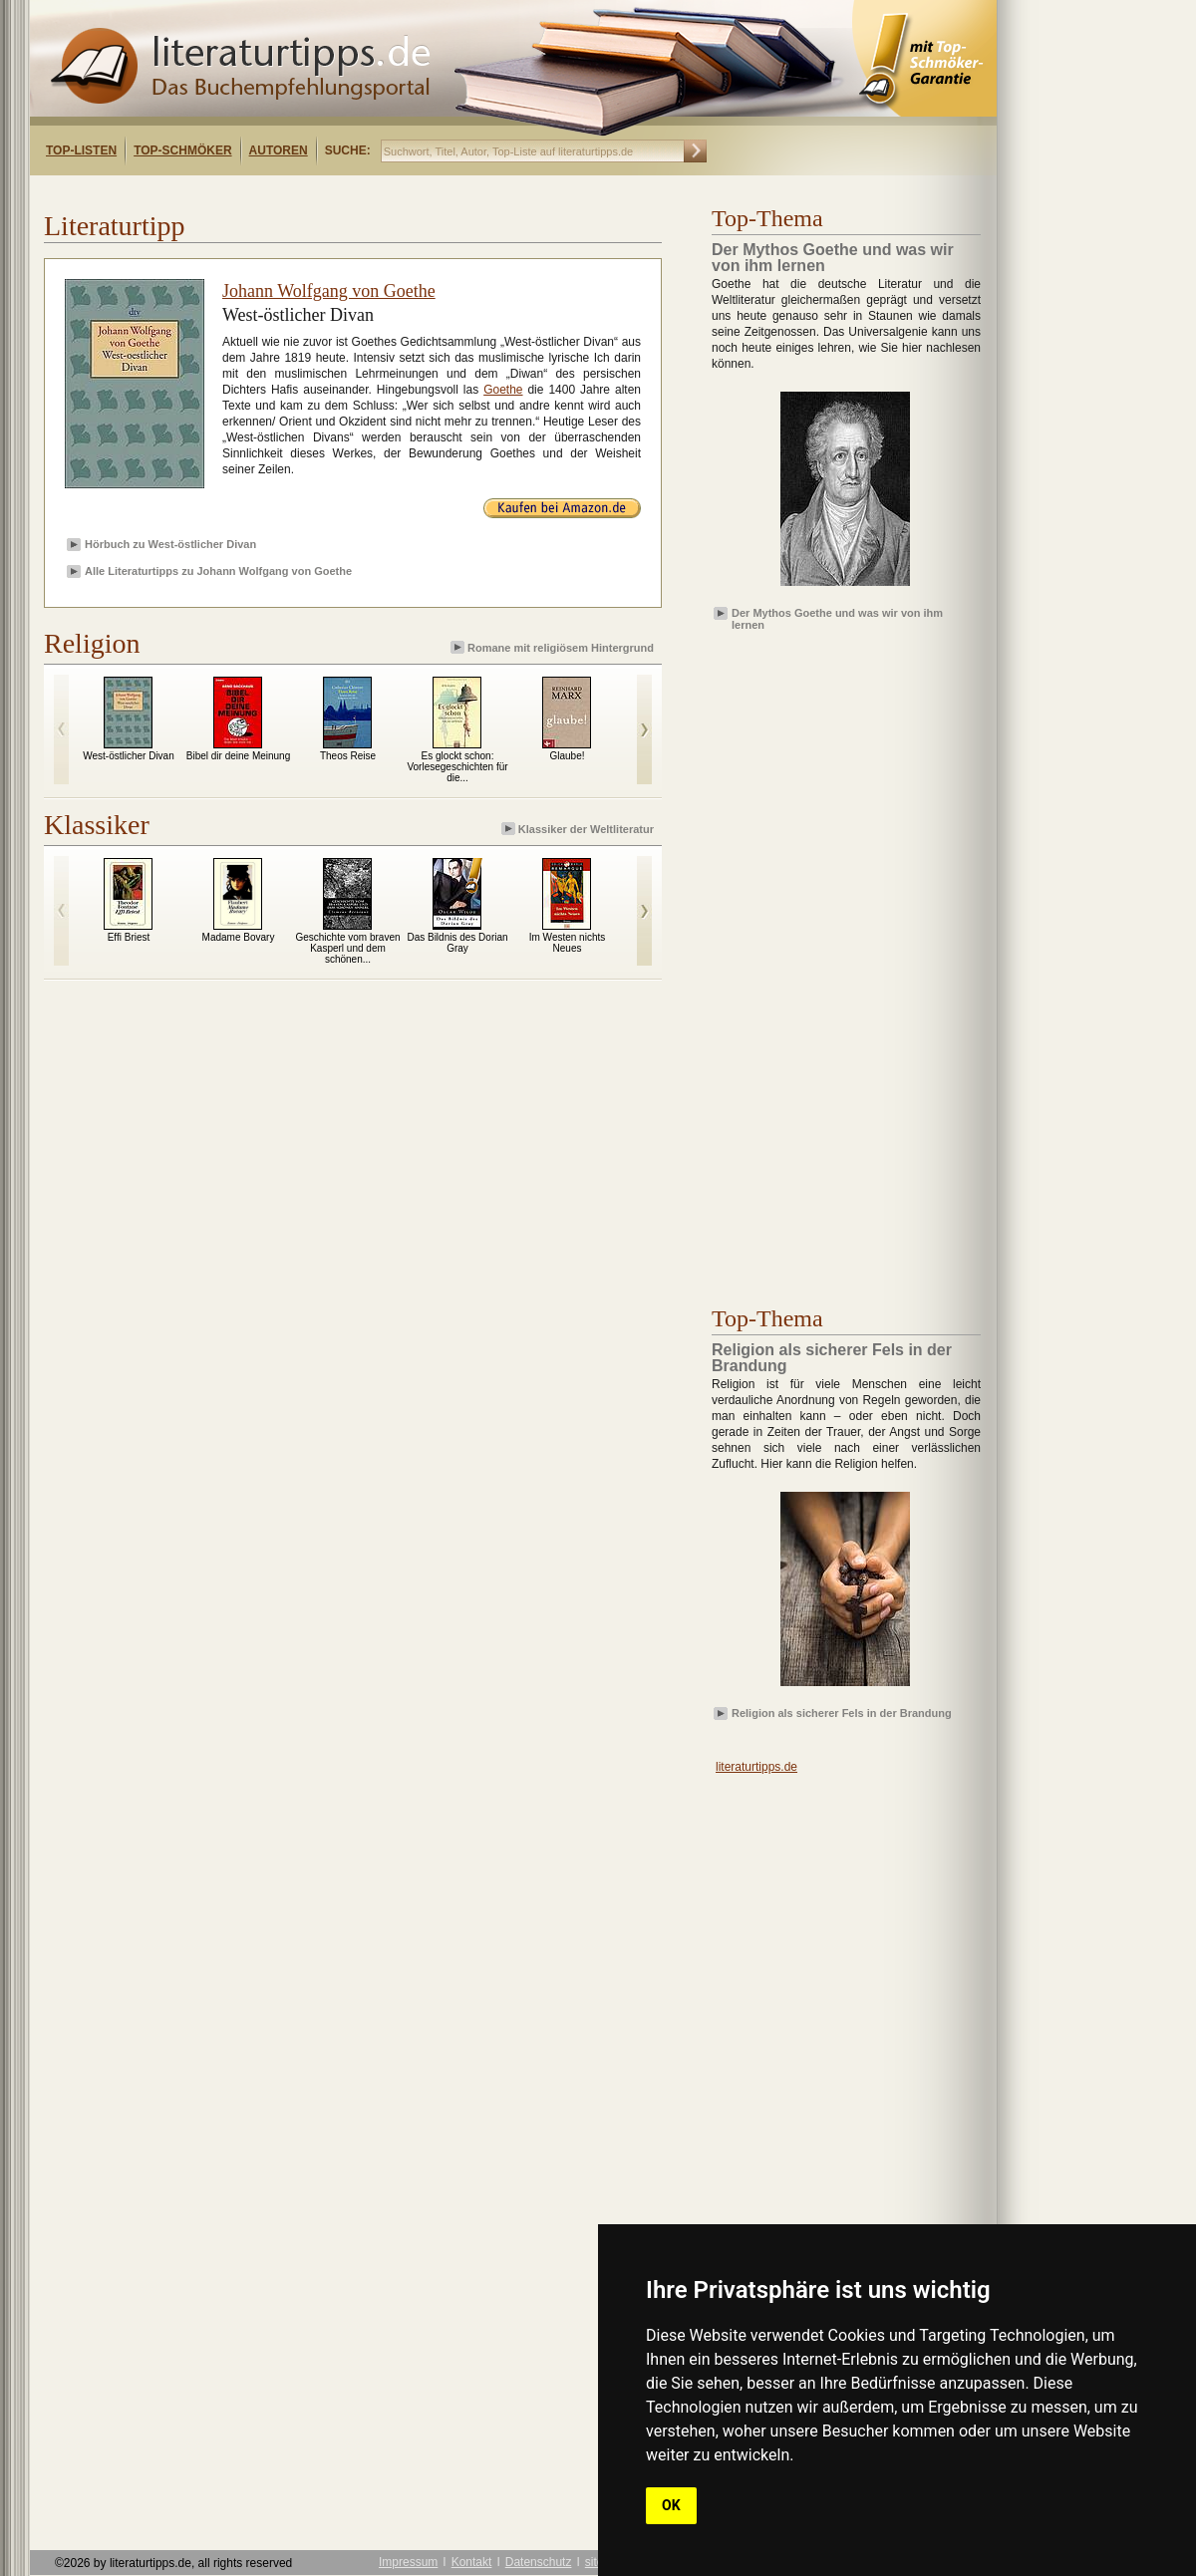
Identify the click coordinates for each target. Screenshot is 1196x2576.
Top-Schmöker (182, 150)
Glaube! (566, 755)
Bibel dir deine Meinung (238, 755)
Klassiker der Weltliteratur (579, 828)
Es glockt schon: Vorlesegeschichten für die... (457, 766)
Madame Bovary (238, 937)
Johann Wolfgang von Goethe (329, 291)
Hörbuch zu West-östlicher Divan (170, 544)
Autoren (278, 150)
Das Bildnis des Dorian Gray (457, 943)
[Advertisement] (287, 192)
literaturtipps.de (756, 1767)
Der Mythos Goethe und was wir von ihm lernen (837, 618)
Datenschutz (538, 2562)
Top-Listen (81, 150)
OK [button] (671, 2505)
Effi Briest (129, 937)
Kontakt (471, 2562)
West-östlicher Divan (128, 755)
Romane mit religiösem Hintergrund (553, 647)
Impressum (408, 2562)
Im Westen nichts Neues (567, 943)
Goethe (502, 390)
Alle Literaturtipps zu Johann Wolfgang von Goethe (218, 571)
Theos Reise (348, 755)
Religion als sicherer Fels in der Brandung (842, 1713)
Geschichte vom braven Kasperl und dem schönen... (347, 948)
